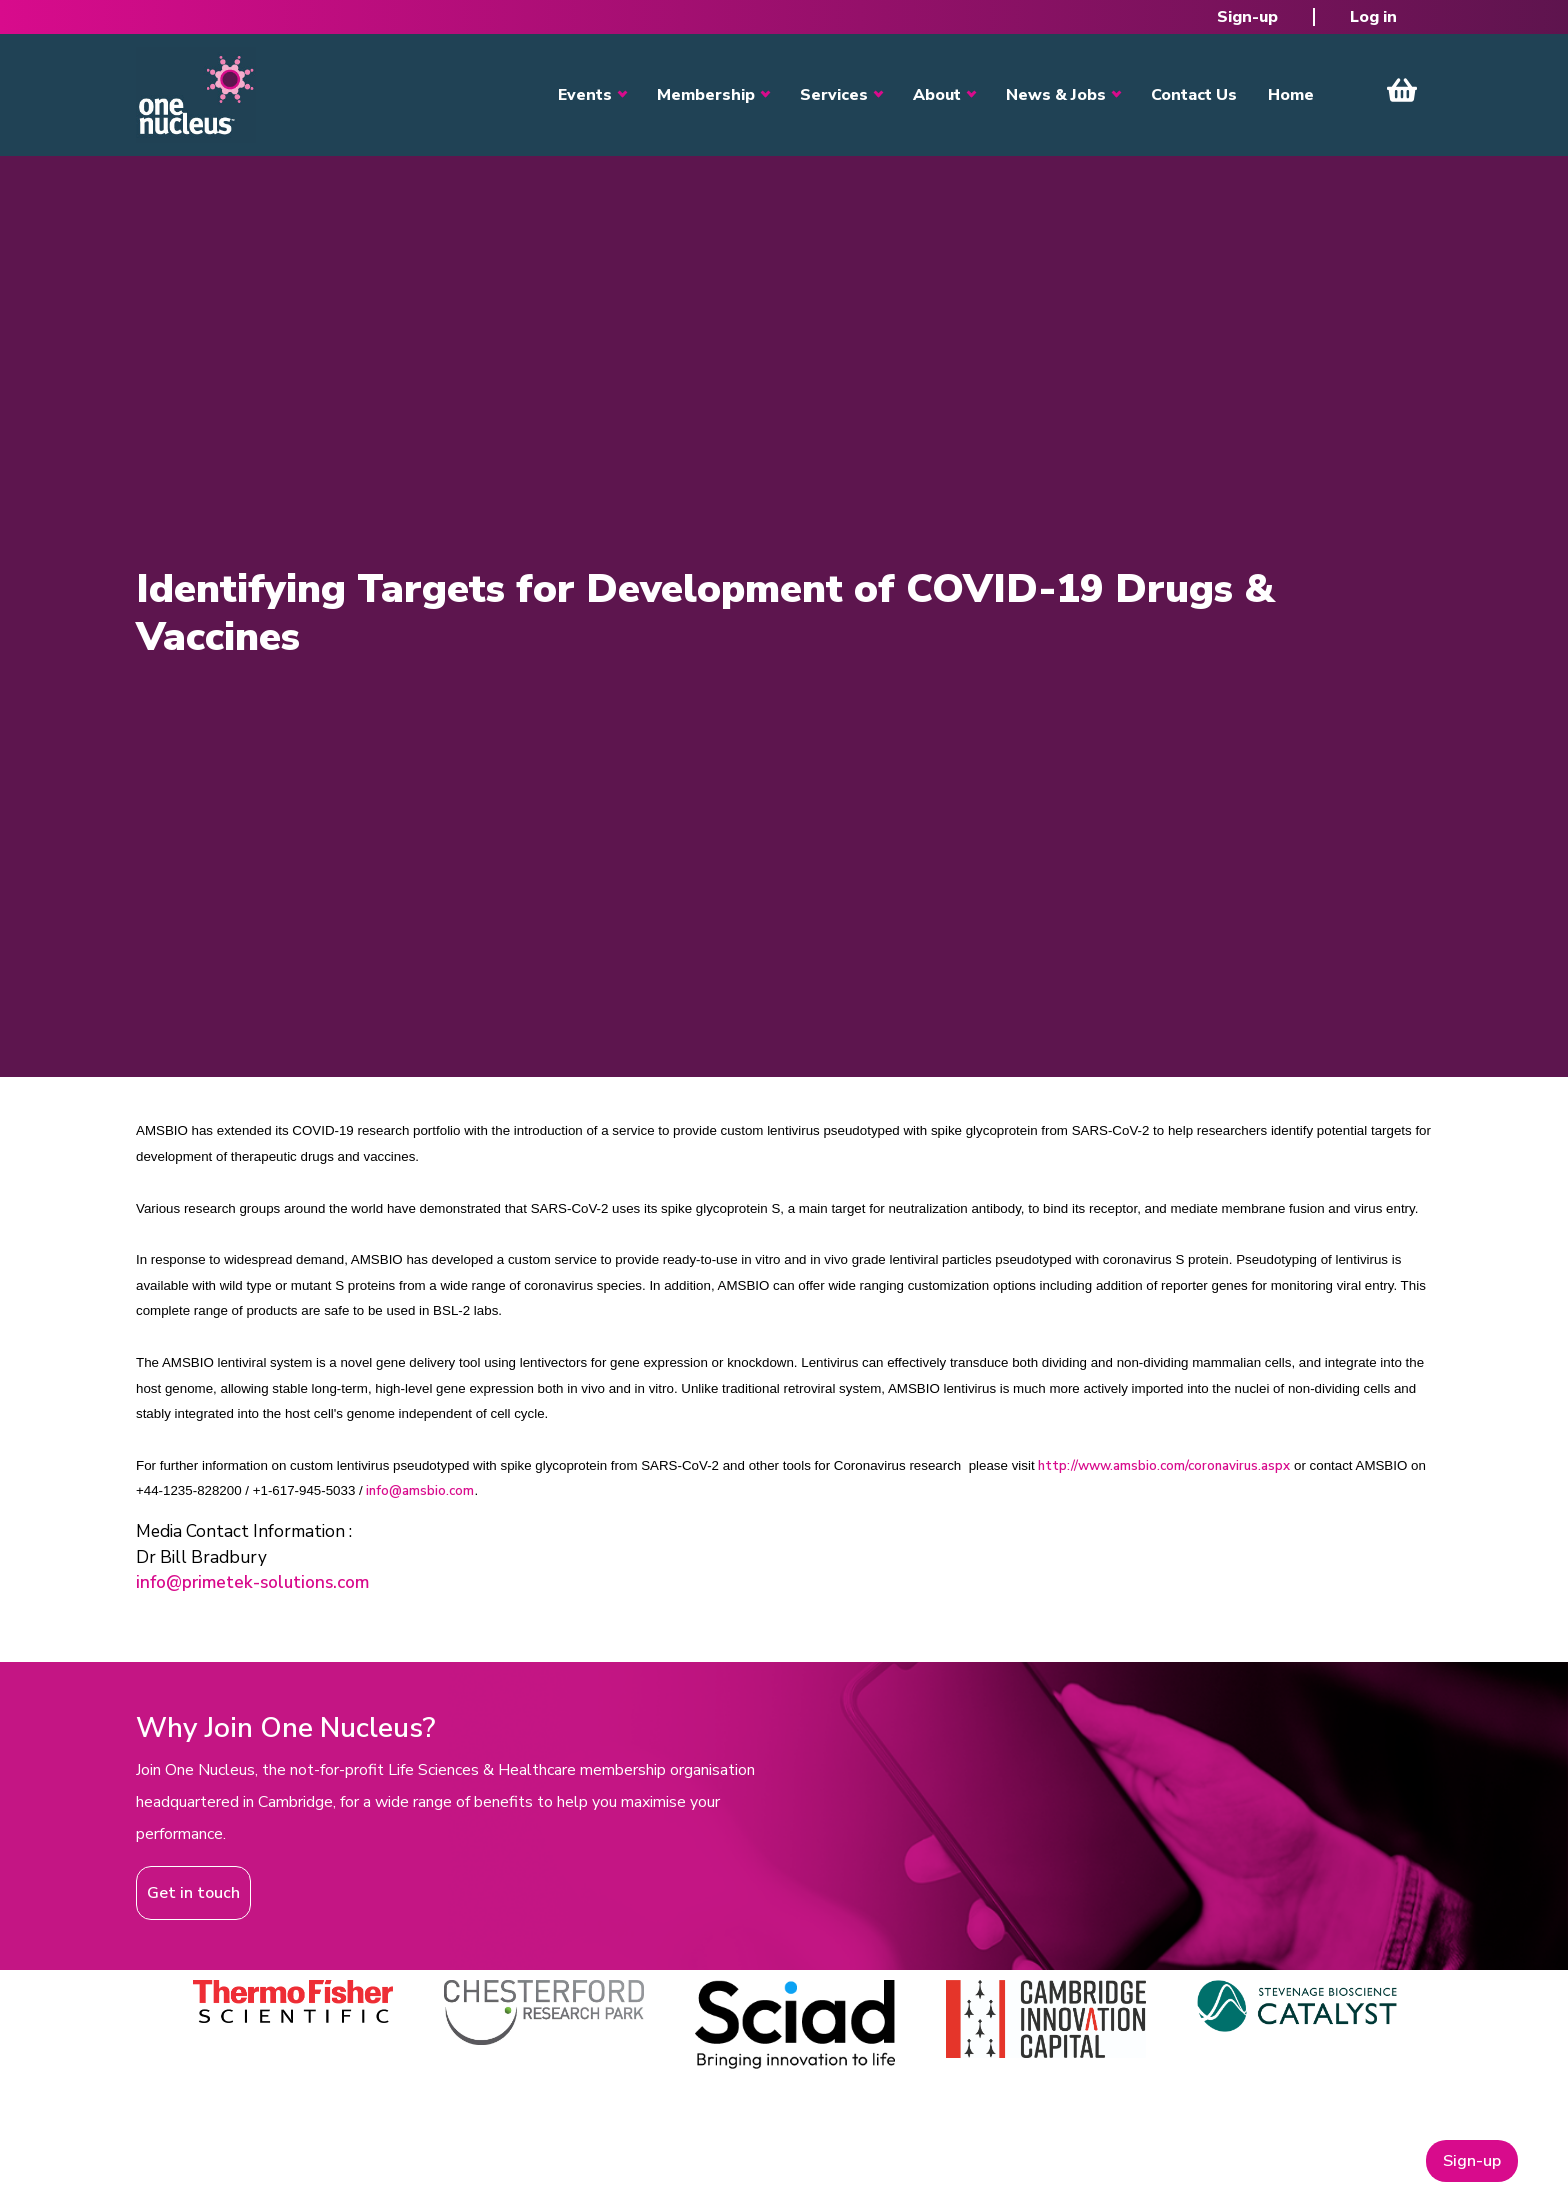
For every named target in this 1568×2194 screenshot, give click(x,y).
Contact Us (1194, 95)
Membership (706, 95)
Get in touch (193, 1893)
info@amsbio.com (420, 1491)
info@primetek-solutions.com (252, 1582)
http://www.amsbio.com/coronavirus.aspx (1164, 1466)
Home (1291, 95)
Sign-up (1247, 17)
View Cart (1402, 90)
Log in (1373, 17)
